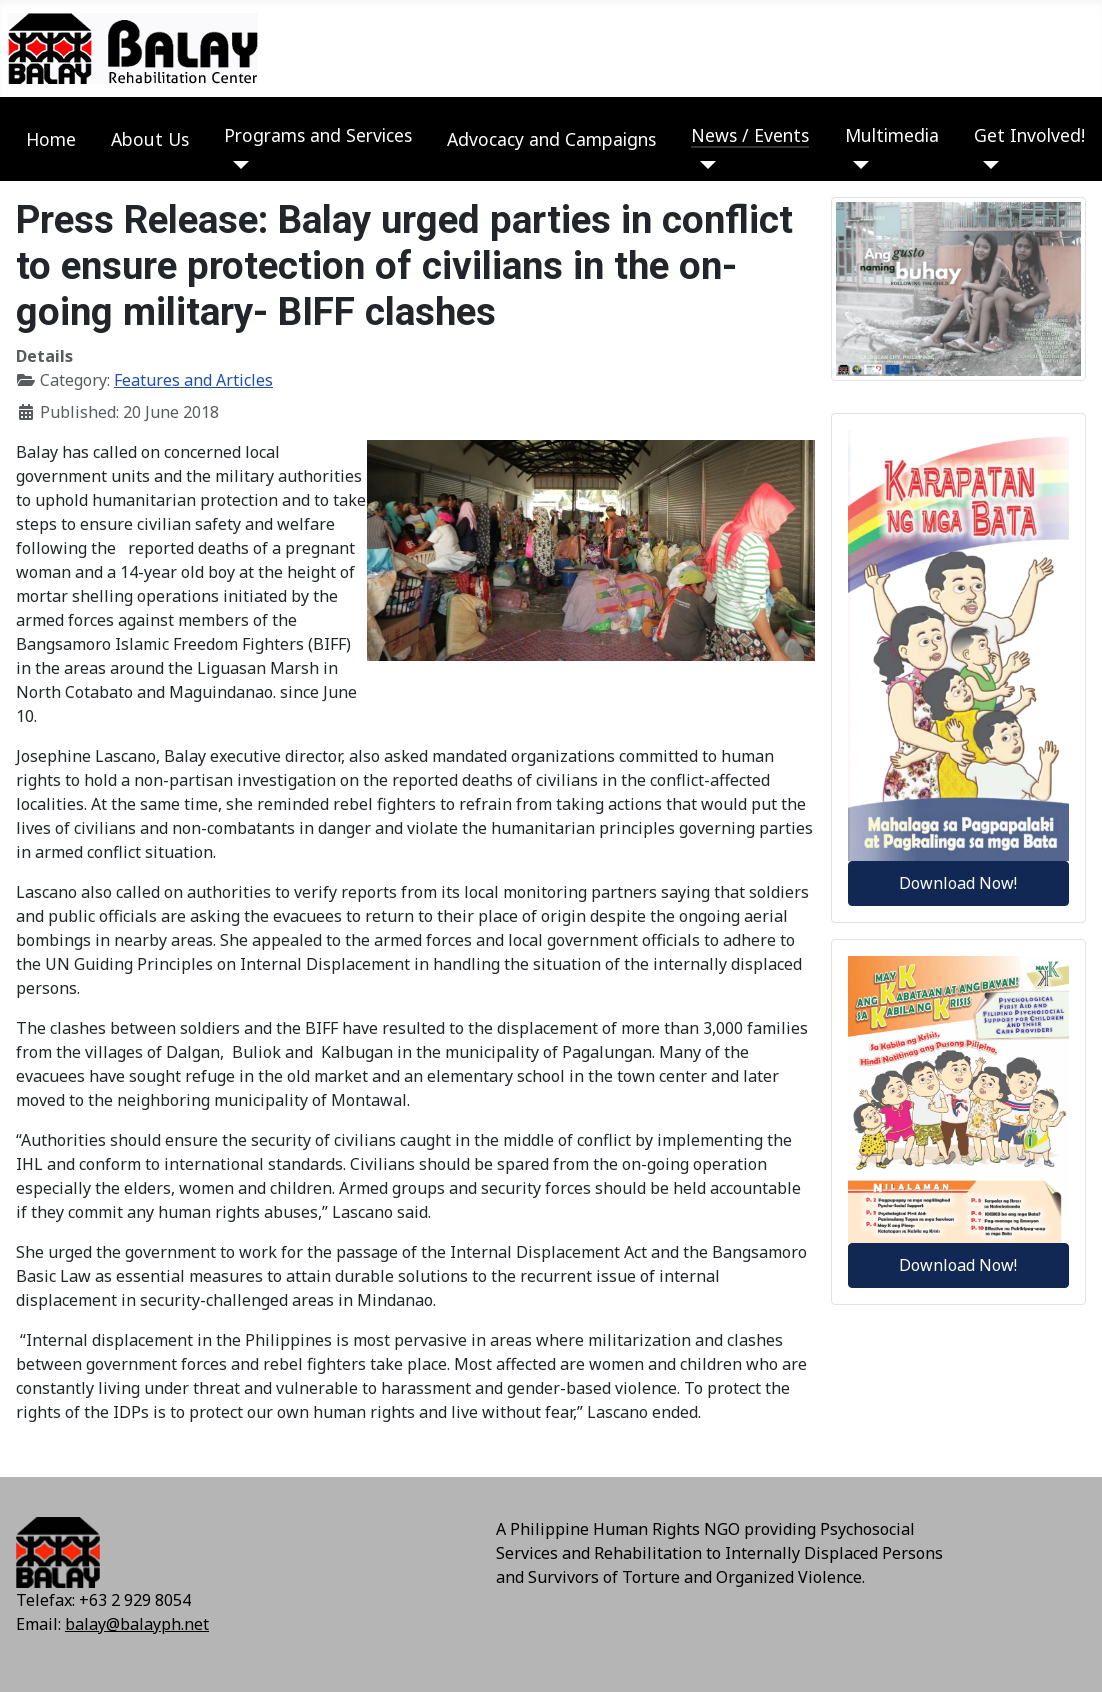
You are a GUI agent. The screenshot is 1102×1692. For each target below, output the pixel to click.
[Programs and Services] (236, 165)
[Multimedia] (857, 165)
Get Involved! (1029, 135)
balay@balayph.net (137, 1624)
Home (51, 139)
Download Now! (958, 883)
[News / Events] (703, 165)
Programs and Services (318, 135)
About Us (150, 139)
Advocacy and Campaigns (551, 139)
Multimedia (892, 135)
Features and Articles (193, 380)
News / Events (750, 135)
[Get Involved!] (986, 165)
